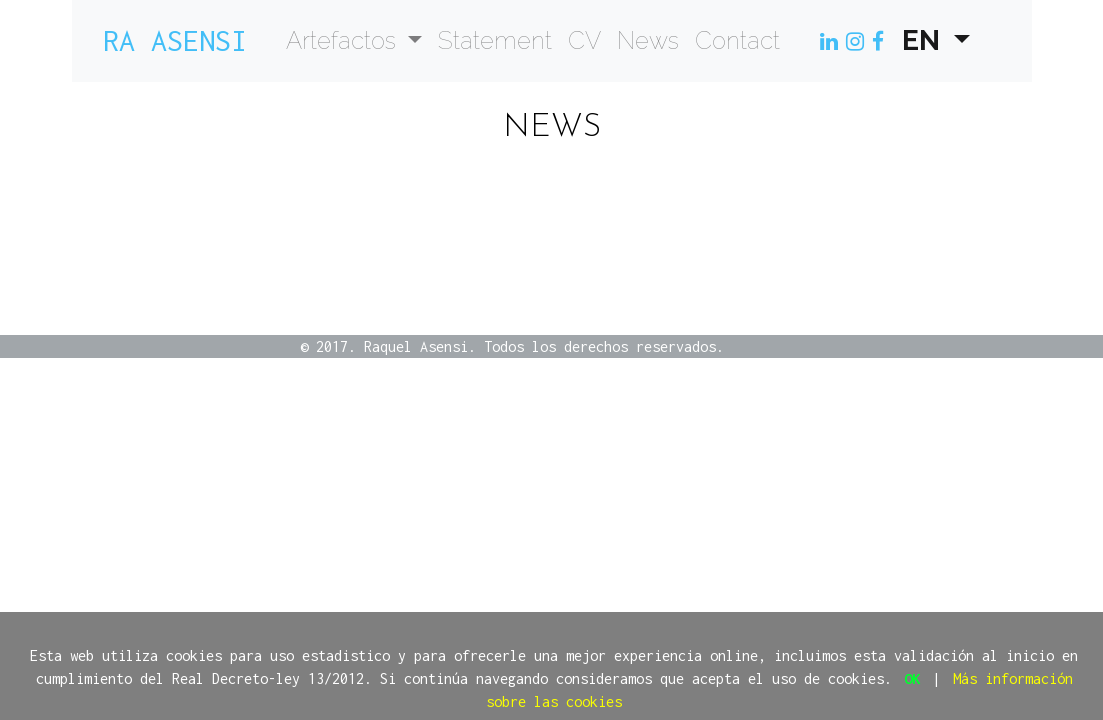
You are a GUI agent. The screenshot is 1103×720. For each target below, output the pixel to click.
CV (584, 40)
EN (924, 40)
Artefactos (344, 40)
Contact (737, 40)
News (648, 40)
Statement (495, 40)
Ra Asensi (175, 40)
